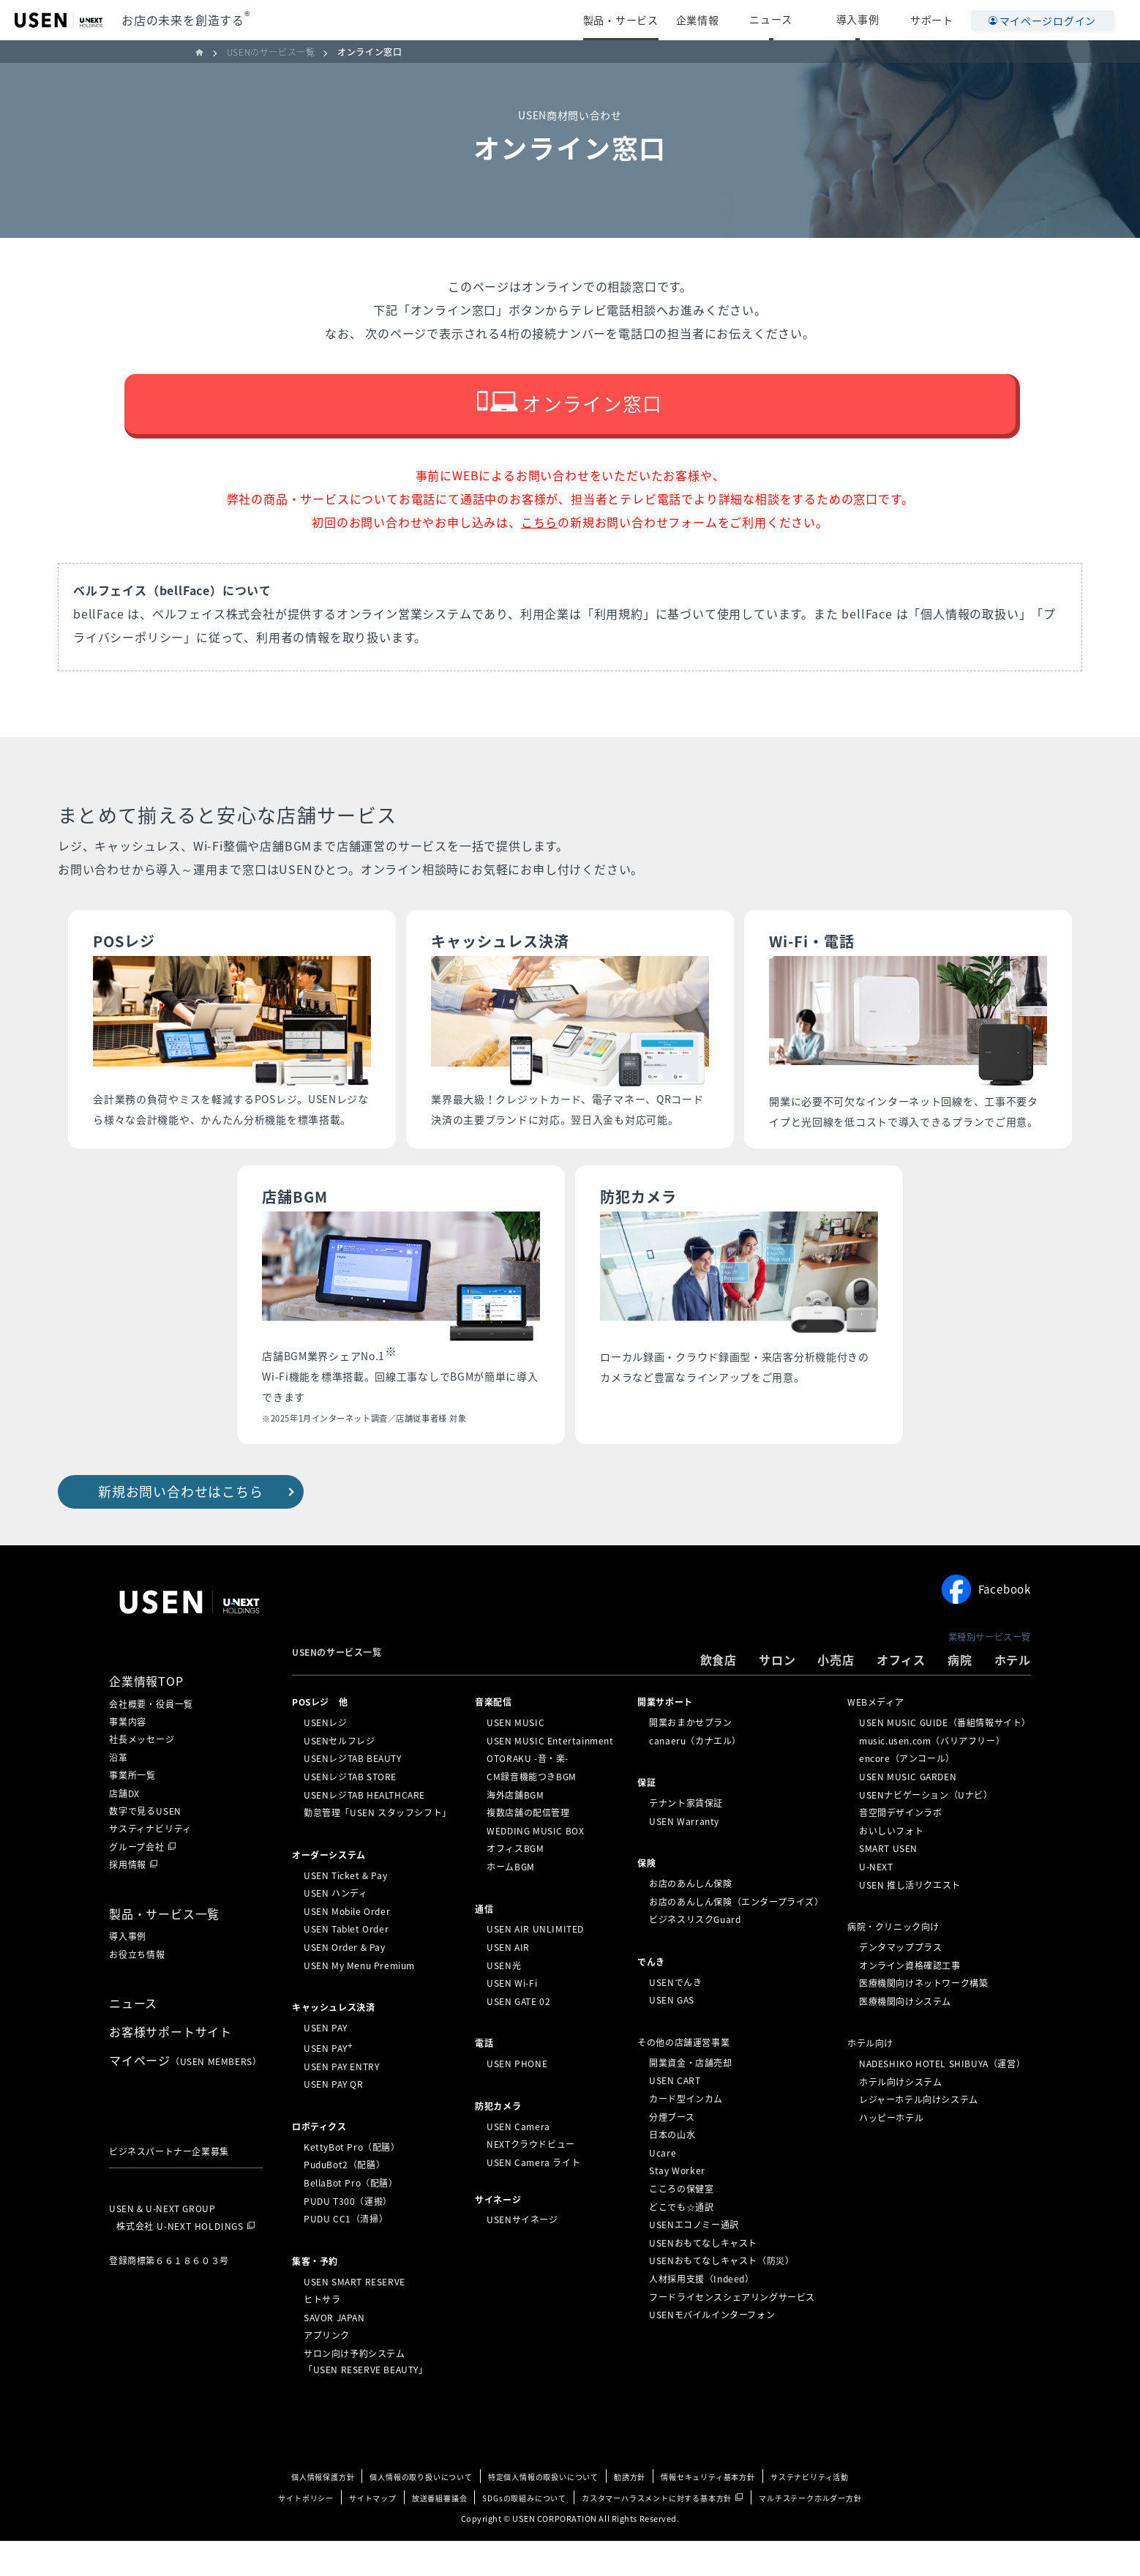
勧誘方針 (629, 2511)
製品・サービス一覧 (164, 1948)
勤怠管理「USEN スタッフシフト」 (377, 1847)
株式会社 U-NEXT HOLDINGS (180, 2261)
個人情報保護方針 (322, 2511)
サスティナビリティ (150, 1864)
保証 (646, 1817)
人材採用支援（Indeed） (701, 2314)
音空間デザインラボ (900, 1847)
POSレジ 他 (320, 1737)
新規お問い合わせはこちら (180, 1527)
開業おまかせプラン (690, 1757)
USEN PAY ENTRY (341, 2101)
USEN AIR (508, 1982)
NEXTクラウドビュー (531, 2179)
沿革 (118, 1793)
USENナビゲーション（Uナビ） (926, 1830)
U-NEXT (876, 1901)
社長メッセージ (142, 1775)
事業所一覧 (132, 1810)
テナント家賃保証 (686, 1838)
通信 (484, 1944)
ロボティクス (319, 2161)
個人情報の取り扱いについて (421, 2511)
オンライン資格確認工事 (910, 2000)
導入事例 (871, 19)
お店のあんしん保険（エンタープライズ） (736, 1937)
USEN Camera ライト (533, 2197)
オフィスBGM (515, 1883)
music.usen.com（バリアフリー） (932, 1775)
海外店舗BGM (515, 1830)
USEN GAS (671, 2035)
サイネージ (498, 2234)
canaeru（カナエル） (695, 1775)
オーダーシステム (329, 1890)
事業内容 (127, 1757)
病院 (960, 1694)
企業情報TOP (146, 1716)
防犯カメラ (498, 2141)
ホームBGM (511, 1901)
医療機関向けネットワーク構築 (923, 2018)
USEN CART (674, 2115)
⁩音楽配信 (493, 1737)
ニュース (810, 19)
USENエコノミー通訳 (694, 2259)
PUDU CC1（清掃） (346, 2253)
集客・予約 (315, 2296)
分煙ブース (671, 2152)
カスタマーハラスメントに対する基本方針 (657, 2533)
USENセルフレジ (339, 1775)
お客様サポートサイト (170, 2066)
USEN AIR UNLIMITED (535, 1964)
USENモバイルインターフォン (712, 2349)
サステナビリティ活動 (809, 2511)
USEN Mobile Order (347, 1946)
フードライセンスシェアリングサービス (732, 2331)
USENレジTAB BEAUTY (353, 1793)
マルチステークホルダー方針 (810, 2533)
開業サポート (665, 1737)
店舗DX (124, 1828)
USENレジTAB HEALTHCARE (364, 1830)
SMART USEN (888, 1883)
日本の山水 (672, 2169)
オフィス (901, 1694)
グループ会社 (137, 1882)
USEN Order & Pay (345, 1982)
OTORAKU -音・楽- (528, 1793)
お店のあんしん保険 (690, 1918)
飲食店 (718, 1694)
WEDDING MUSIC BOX (535, 1866)
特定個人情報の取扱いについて (543, 2511)
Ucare (662, 2188)
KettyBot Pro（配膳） (352, 2182)
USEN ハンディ (335, 1928)
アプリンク (327, 2370)
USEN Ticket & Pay (345, 1910)
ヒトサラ (322, 2334)
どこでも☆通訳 (681, 2241)
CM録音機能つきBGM (532, 1811)
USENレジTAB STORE (350, 1811)
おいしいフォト (891, 1866)
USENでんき (675, 2017)
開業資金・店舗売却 (690, 2098)
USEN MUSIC (515, 1757)
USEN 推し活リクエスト (910, 1920)
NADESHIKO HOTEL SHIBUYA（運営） (942, 2098)
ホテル (1012, 1694)
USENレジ (326, 1757)
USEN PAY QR (334, 2119)
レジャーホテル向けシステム (918, 2134)
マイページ (185, 2095)
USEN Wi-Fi (512, 2018)
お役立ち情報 (137, 1990)
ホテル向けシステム (900, 2117)
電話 (484, 2078)
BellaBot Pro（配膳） (351, 2218)
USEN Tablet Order (346, 1964)
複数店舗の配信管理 (528, 1847)
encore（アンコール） (907, 1793)
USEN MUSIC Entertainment (550, 1775)
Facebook (986, 1625)
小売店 (835, 1694)
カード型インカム (686, 2133)
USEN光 (504, 2000)
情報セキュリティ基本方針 (708, 2511)
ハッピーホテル (891, 2152)
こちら (539, 557)
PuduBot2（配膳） (344, 2199)
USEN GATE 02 (518, 2036)
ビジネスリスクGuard (694, 1954)
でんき (651, 1997)
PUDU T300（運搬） (348, 2236)
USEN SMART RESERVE (354, 2316)
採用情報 (127, 1899)
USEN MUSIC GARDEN (907, 1811)
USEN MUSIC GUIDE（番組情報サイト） (945, 1757)
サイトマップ (373, 2533)
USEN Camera (518, 2161)
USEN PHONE (517, 2098)
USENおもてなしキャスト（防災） (721, 2295)
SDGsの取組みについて (524, 2533)
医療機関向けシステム (905, 2036)
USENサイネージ (522, 2254)
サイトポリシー (306, 2533)
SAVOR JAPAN (334, 2352)
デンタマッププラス (900, 1982)
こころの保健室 (681, 2223)
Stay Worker (677, 2205)
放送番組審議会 (440, 2533)
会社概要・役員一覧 (151, 1739)
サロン (777, 1694)
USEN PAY (326, 2062)
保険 (646, 1898)
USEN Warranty (684, 1856)
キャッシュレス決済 (333, 2042)
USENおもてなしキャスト (703, 2278)
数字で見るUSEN (145, 1846)
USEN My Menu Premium (359, 2000)
